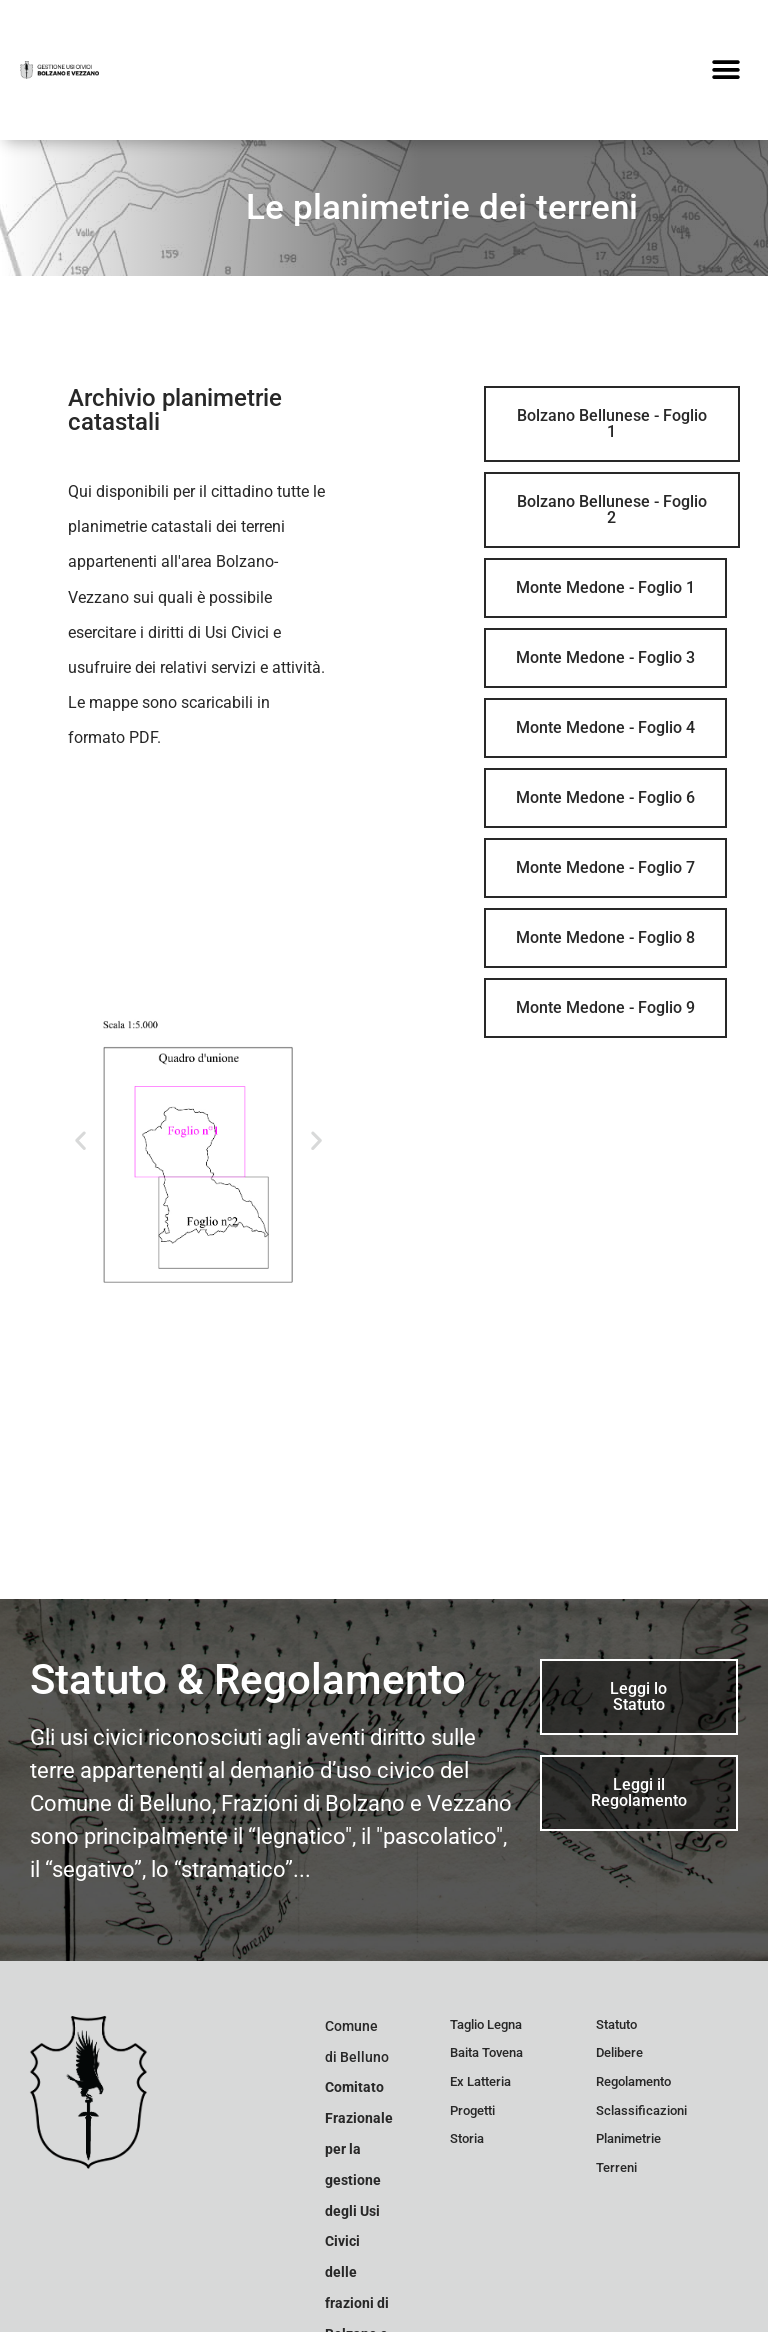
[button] (725, 70)
